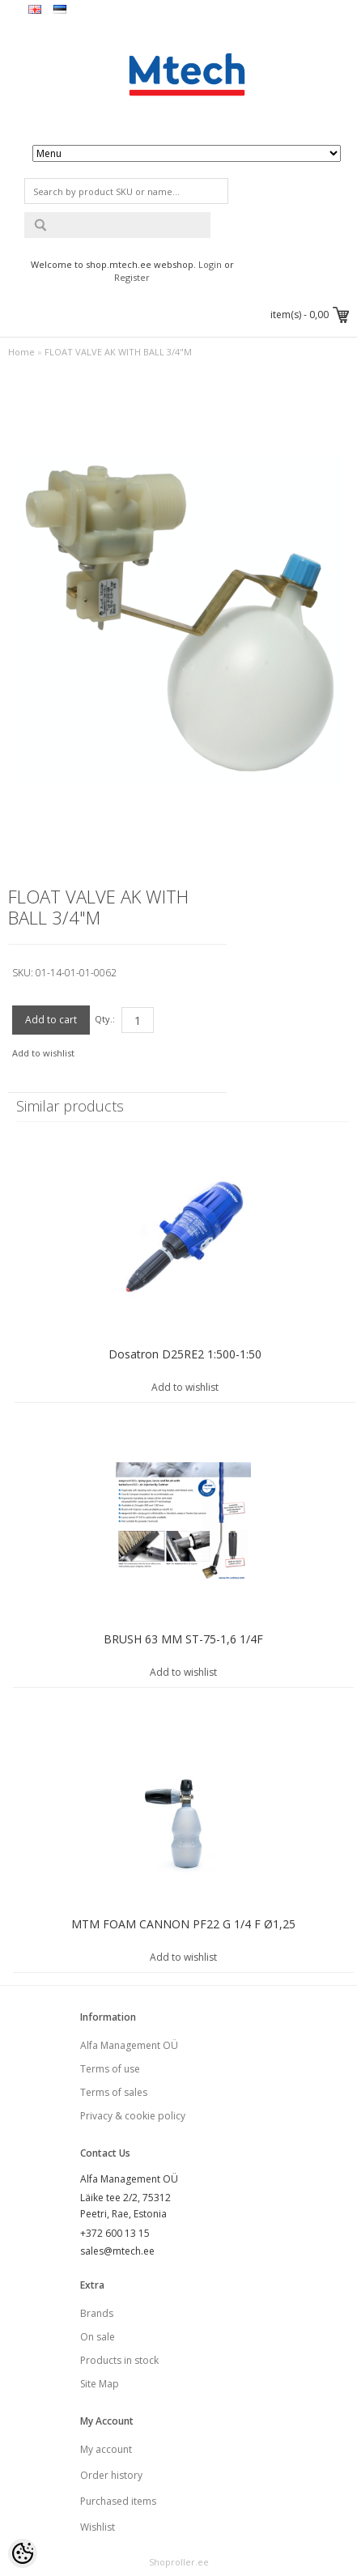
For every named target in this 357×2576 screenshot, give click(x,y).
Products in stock (119, 2360)
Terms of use (110, 2069)
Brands (96, 2313)
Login (210, 264)
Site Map (99, 2384)
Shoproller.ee (179, 2562)
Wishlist (97, 2527)
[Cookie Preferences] (22, 2553)
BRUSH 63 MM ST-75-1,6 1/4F (183, 1639)
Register (132, 277)
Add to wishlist (43, 1053)
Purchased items (118, 2501)
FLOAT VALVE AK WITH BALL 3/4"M (118, 352)
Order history (111, 2475)
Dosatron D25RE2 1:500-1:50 (184, 1354)
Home (21, 352)
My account (106, 2449)
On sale (97, 2337)
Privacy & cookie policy (132, 2116)
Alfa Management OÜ (129, 2045)
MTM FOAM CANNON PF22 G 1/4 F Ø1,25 (183, 1924)
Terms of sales (113, 2092)
